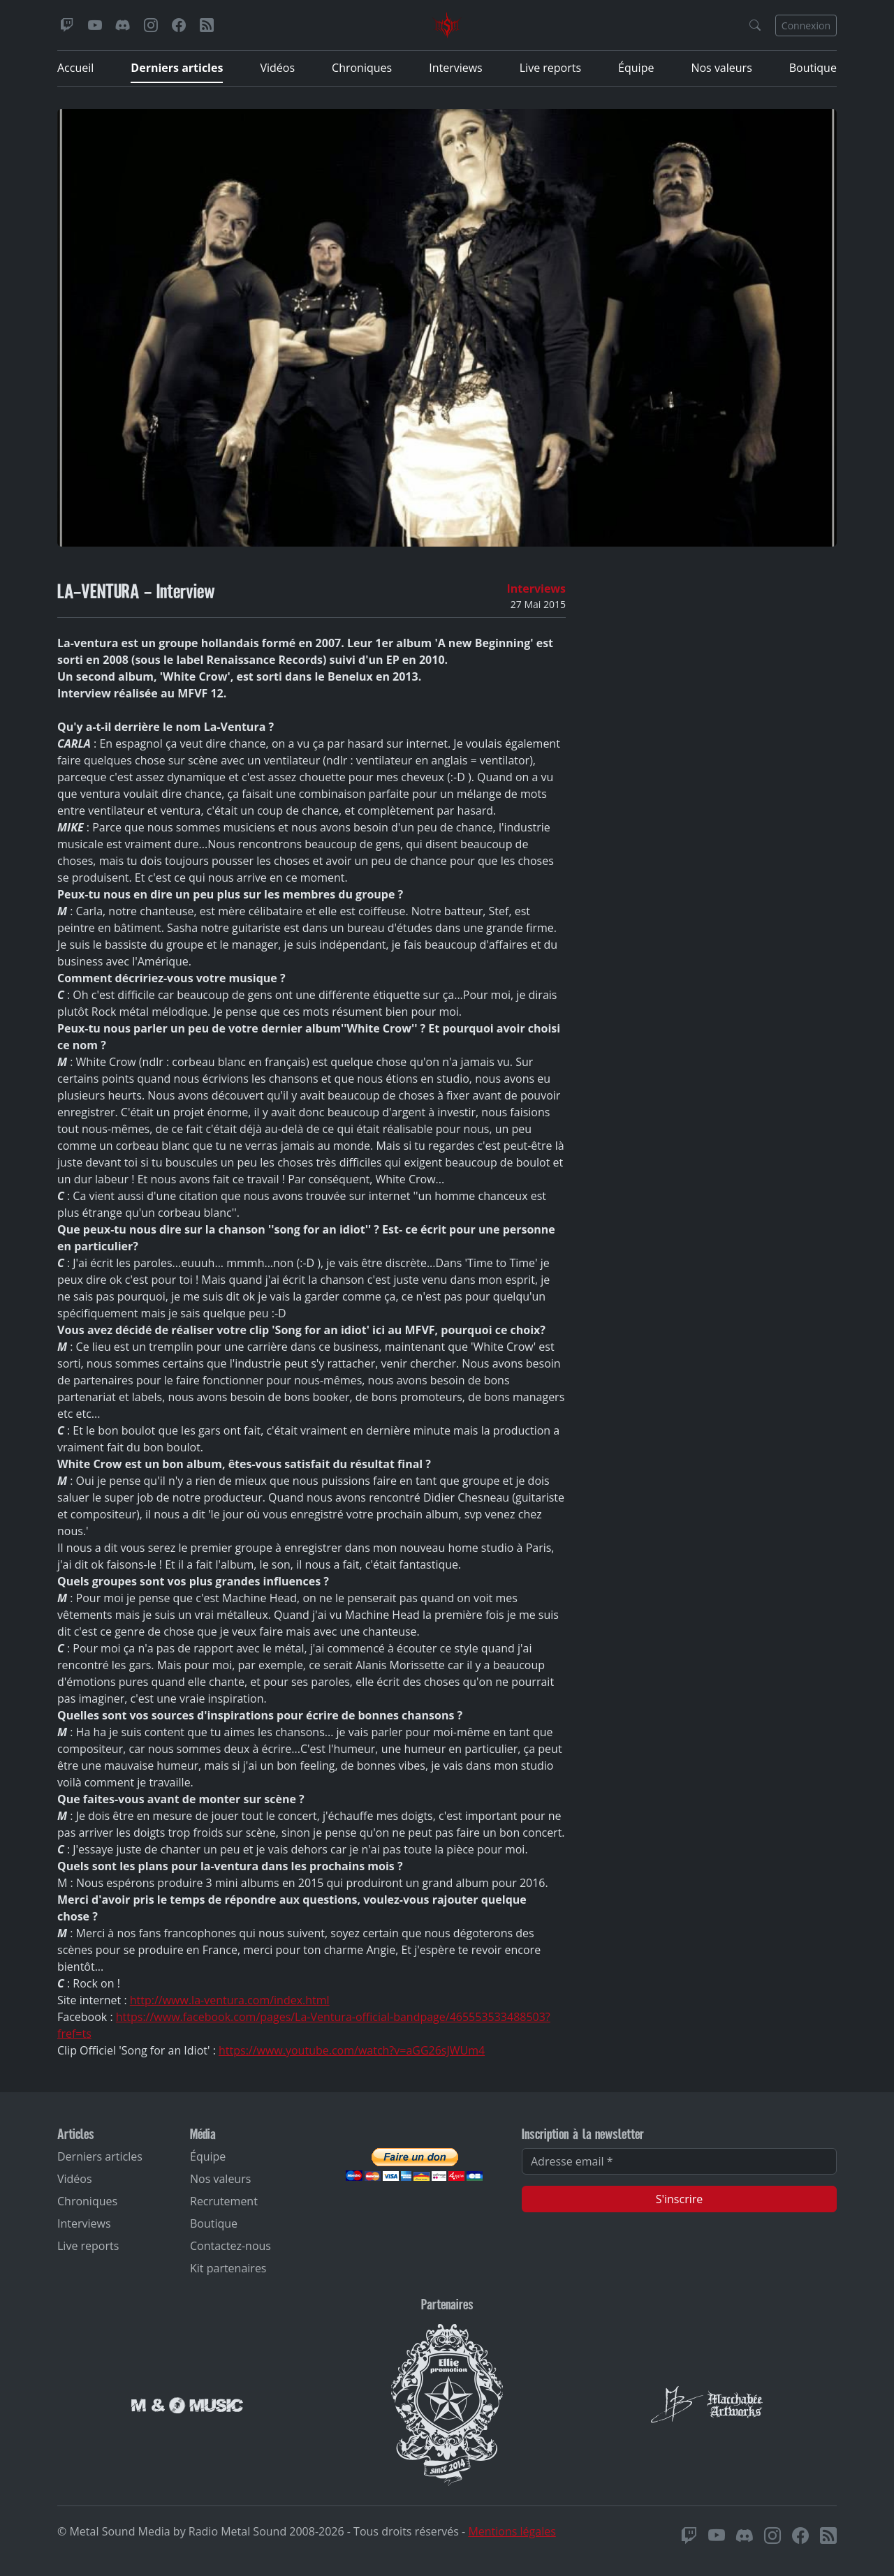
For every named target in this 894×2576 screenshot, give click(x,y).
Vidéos (277, 67)
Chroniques (362, 67)
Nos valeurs (721, 67)
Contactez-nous (230, 2245)
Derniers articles (177, 67)
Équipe (636, 67)
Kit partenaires (228, 2268)
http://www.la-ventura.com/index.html (230, 2000)
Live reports (550, 67)
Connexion (806, 25)
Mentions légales (511, 2531)
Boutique (813, 67)
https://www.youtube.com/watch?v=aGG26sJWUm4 (352, 2050)
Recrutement (224, 2201)
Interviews (456, 67)
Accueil (75, 67)
